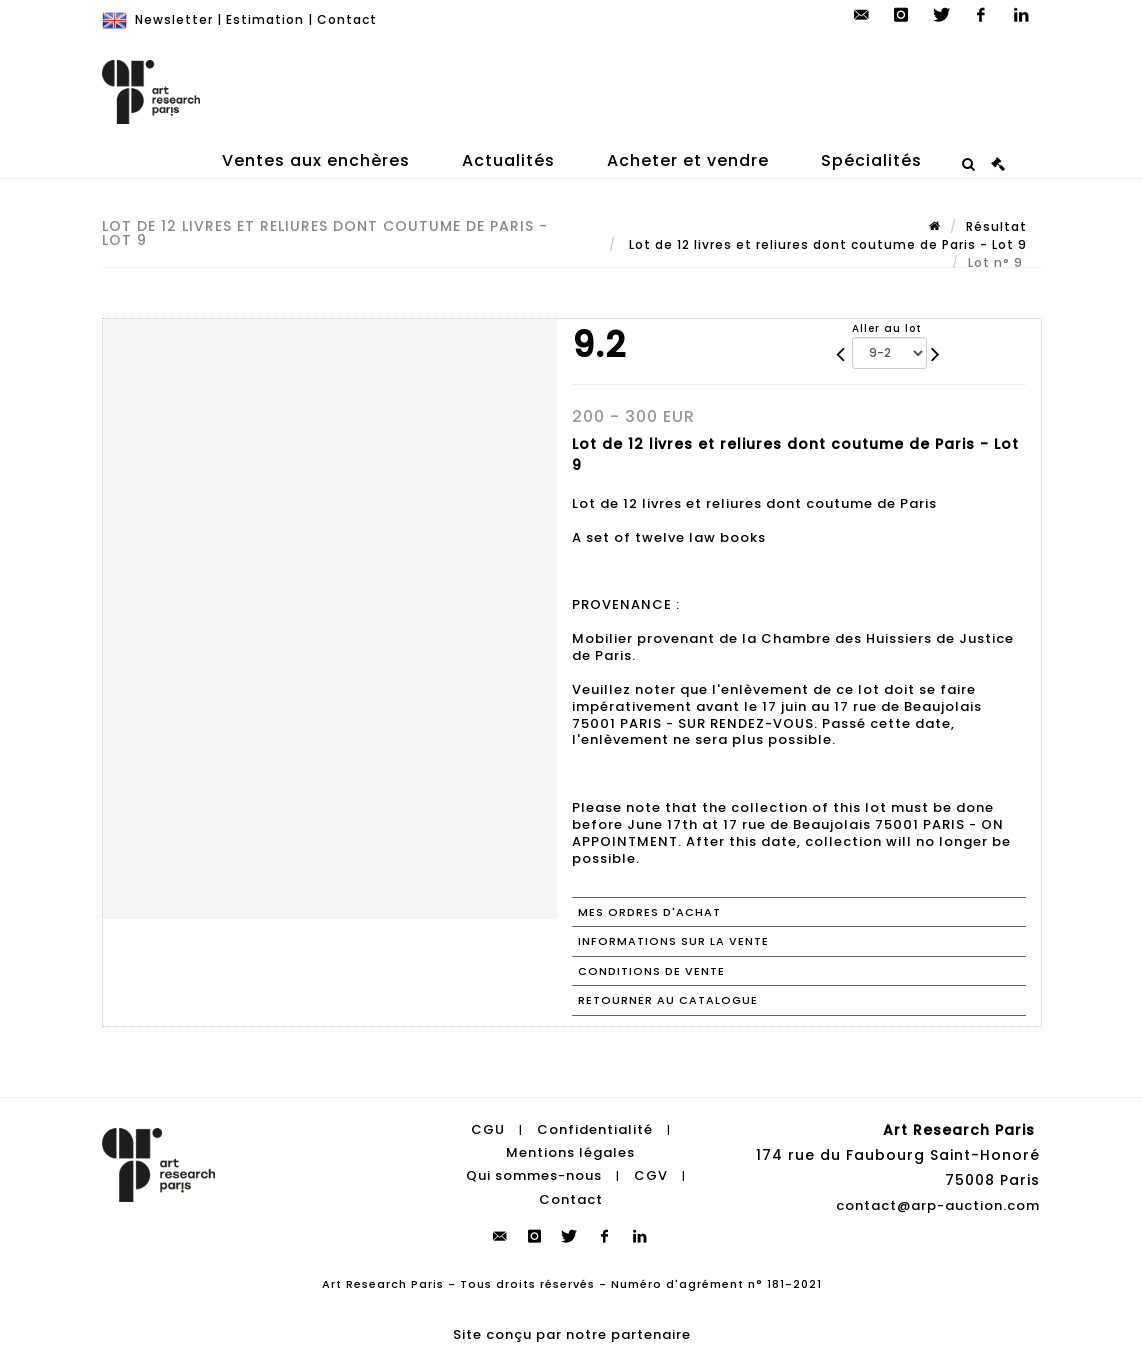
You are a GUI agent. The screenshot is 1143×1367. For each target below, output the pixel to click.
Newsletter (174, 19)
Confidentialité (595, 1129)
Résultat (996, 226)
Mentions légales (570, 1152)
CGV (651, 1175)
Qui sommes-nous (534, 1175)
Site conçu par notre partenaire (572, 1334)
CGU (488, 1129)
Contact (347, 19)
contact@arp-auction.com (938, 1205)
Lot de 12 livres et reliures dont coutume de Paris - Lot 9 (826, 244)
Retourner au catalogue (668, 1000)
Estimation (265, 19)
